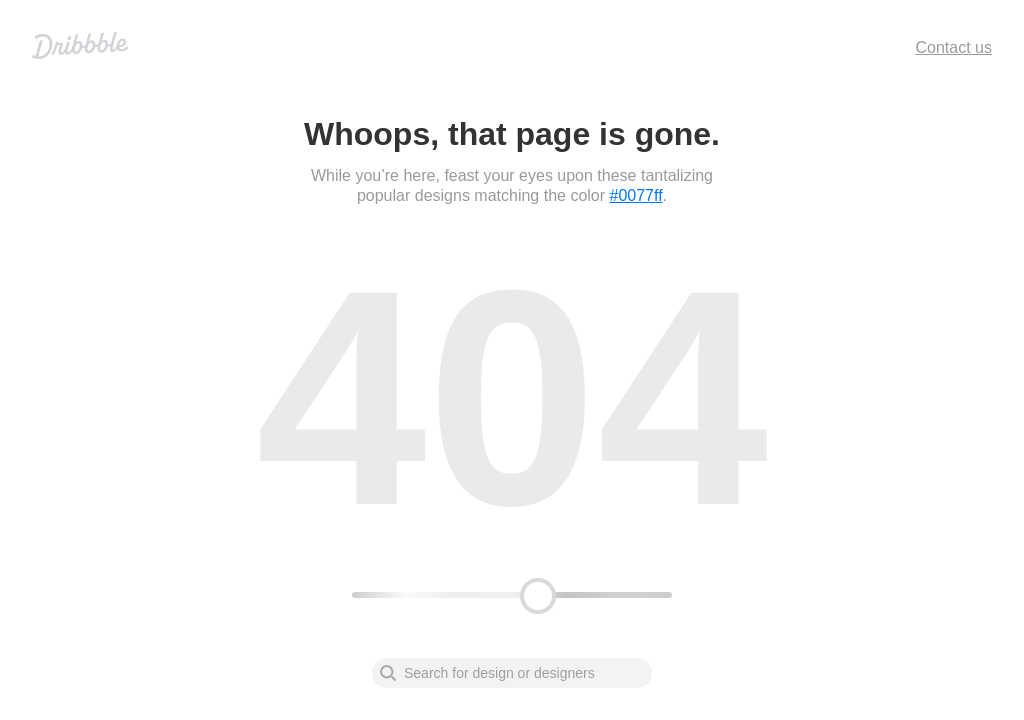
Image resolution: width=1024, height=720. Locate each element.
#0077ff (636, 195)
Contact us (954, 47)
